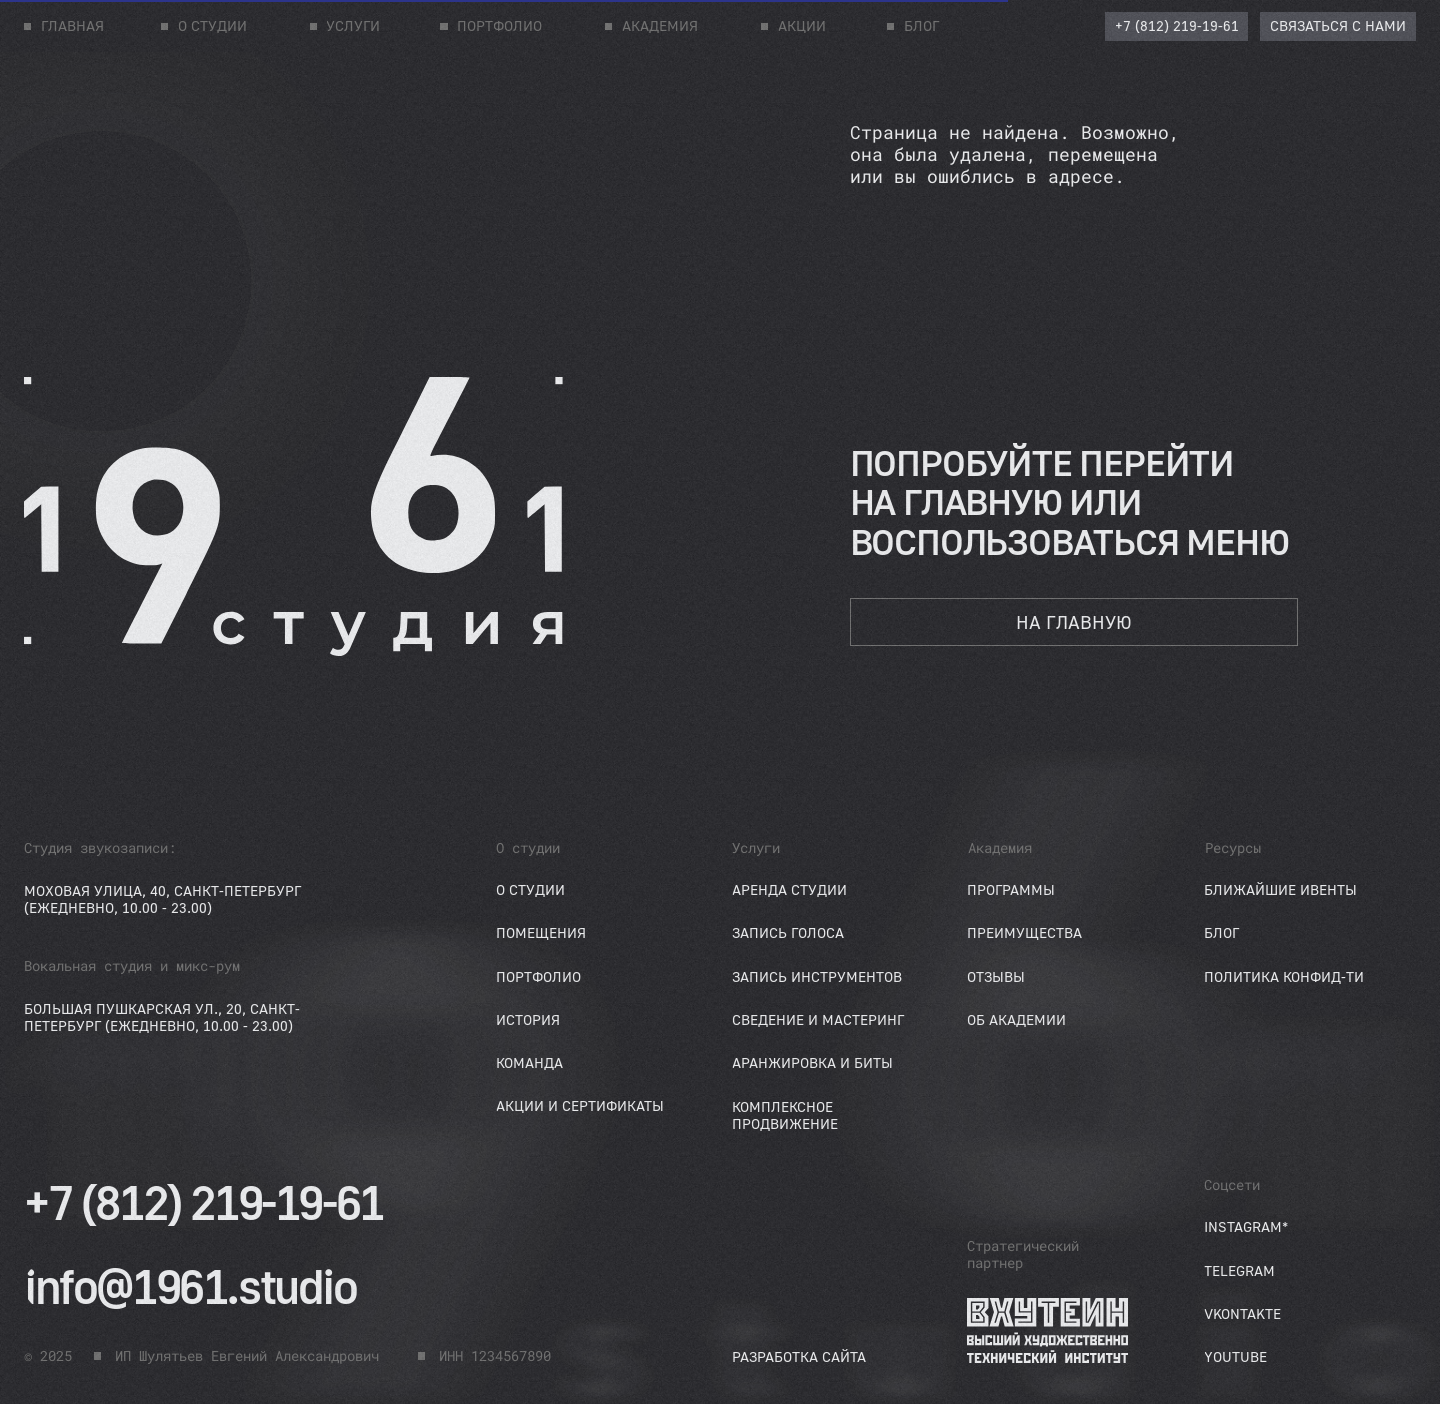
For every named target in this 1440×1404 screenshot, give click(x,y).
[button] (1338, 26)
